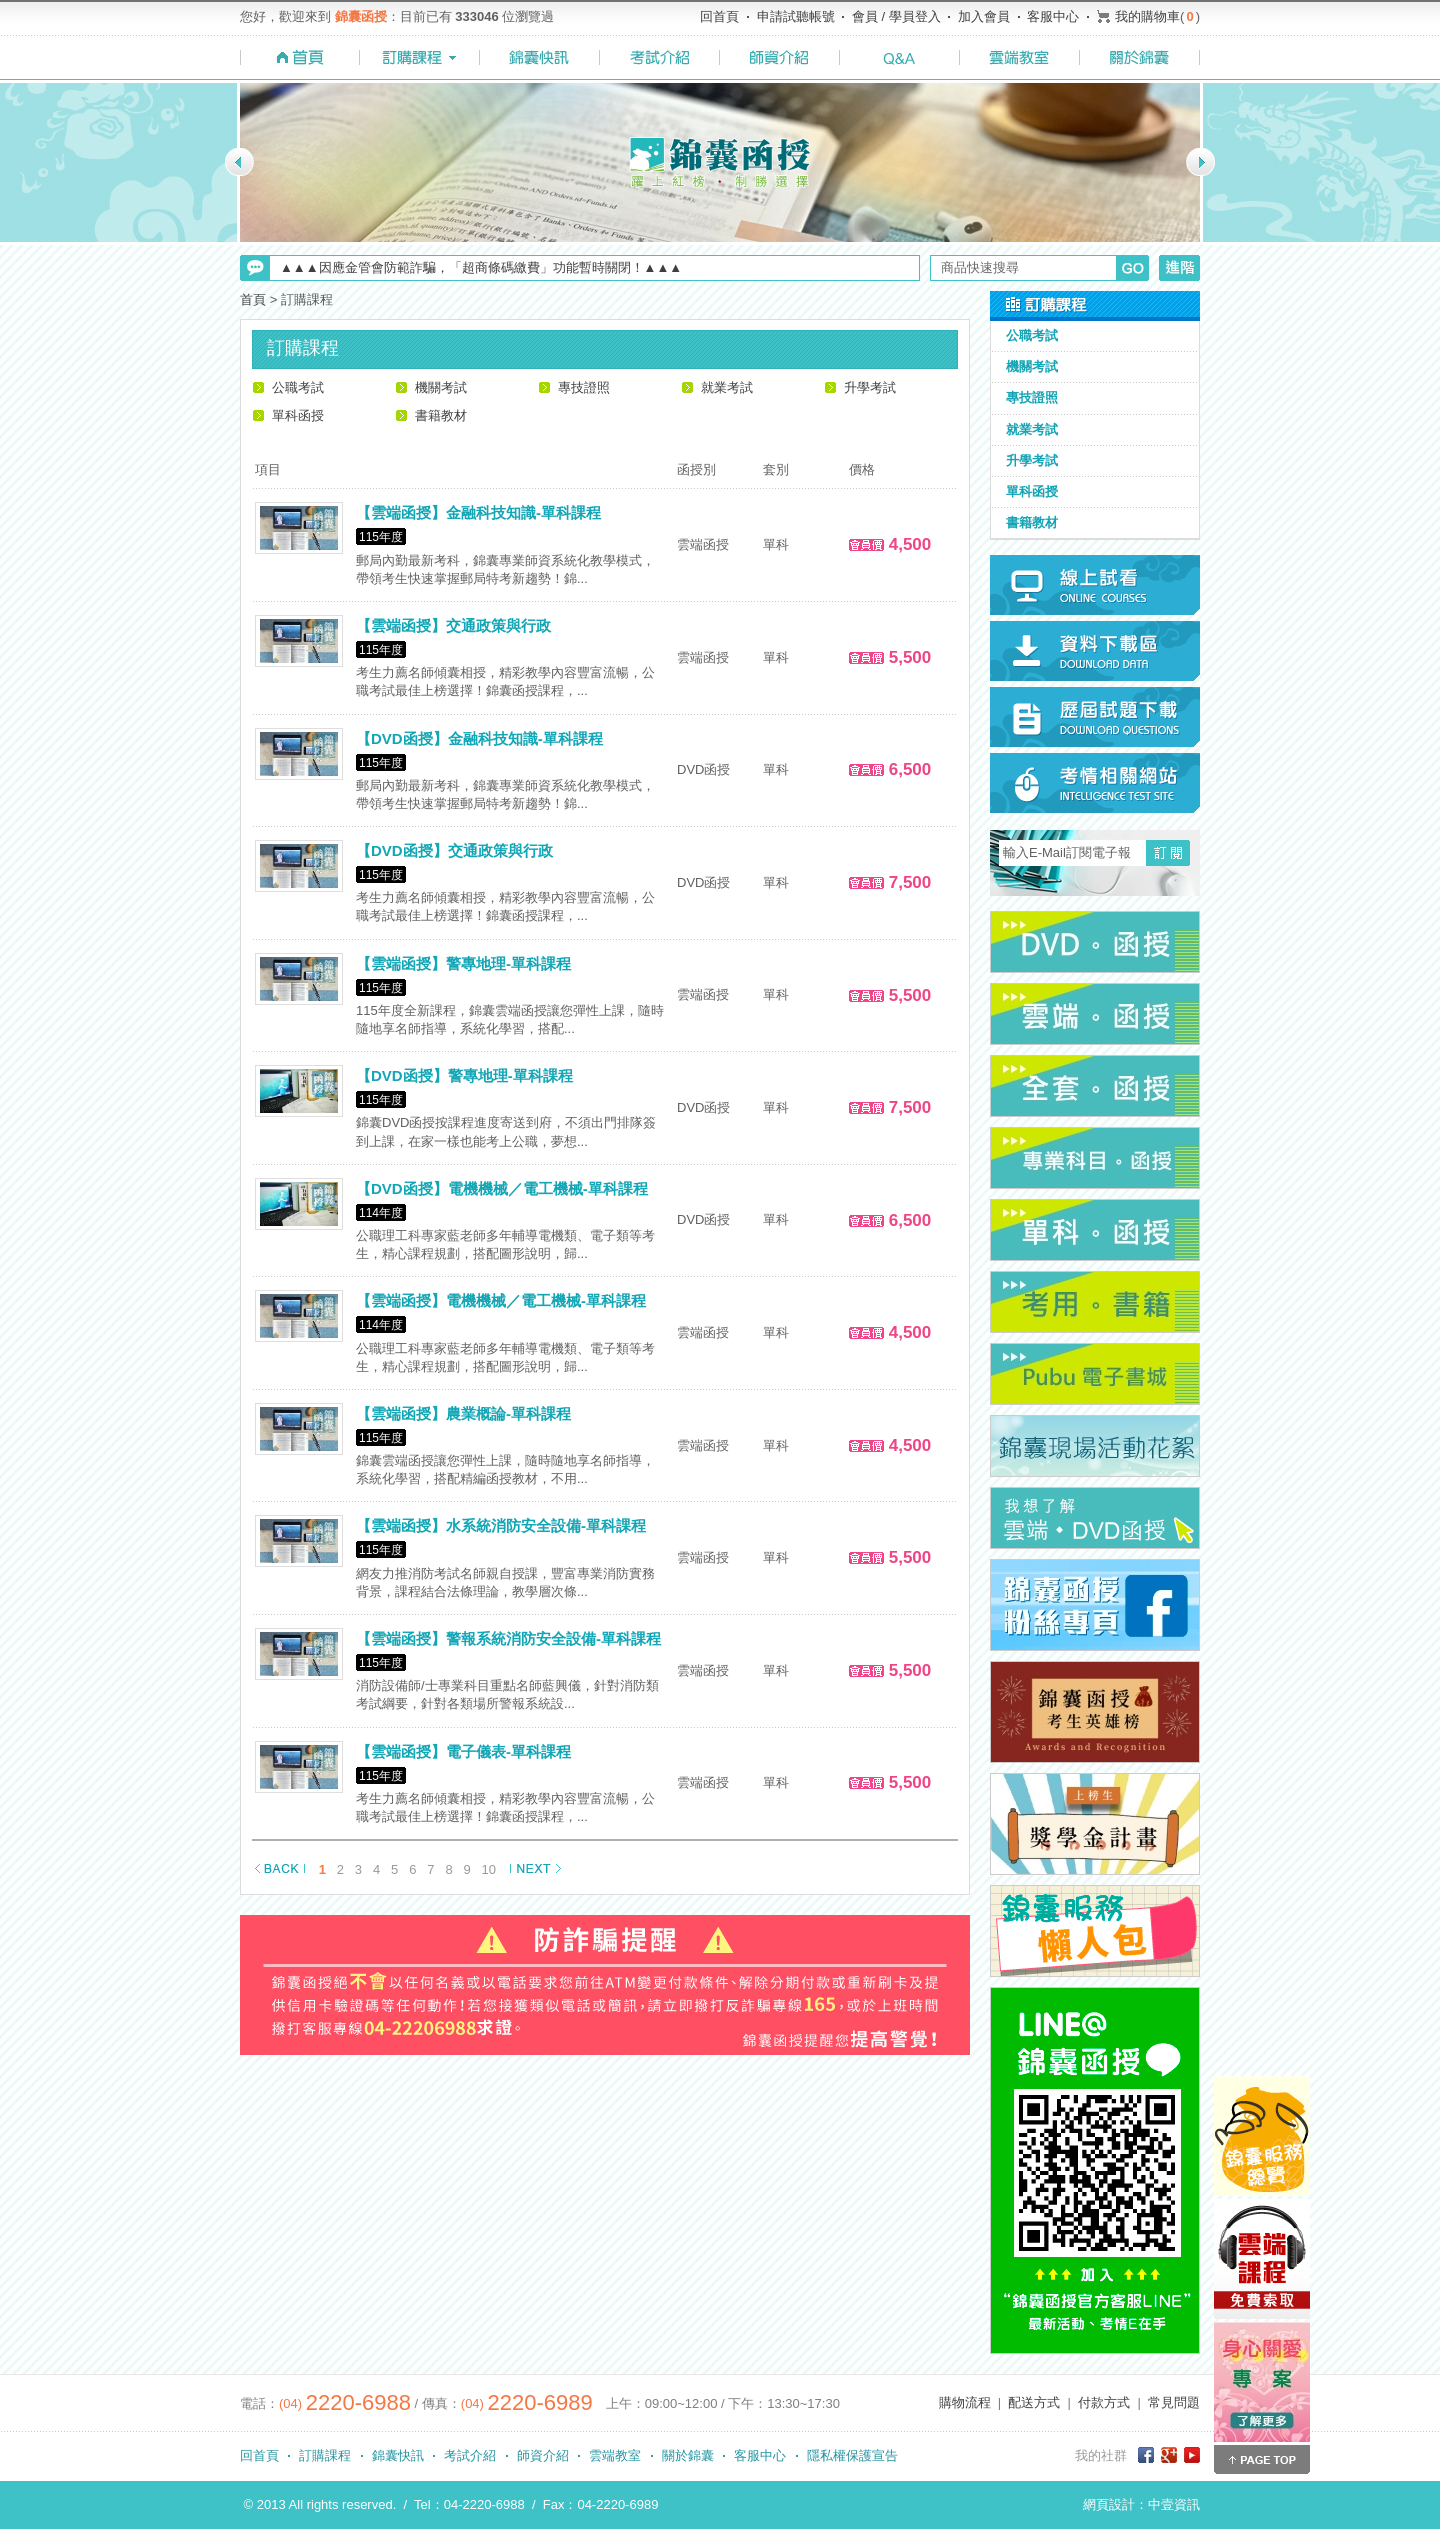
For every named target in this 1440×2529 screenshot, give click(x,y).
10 (489, 1869)
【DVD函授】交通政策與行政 (454, 850)
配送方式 (1034, 2402)
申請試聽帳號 (796, 16)
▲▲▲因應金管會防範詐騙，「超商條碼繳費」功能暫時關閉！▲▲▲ (481, 267)
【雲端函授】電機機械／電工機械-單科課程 (501, 1300)
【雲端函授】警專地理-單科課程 (463, 963)
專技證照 (584, 387)
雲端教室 (615, 2455)
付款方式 (1104, 2402)
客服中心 (1053, 16)
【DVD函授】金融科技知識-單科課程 (479, 738)
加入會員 (984, 16)
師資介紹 (543, 2455)
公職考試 (298, 387)
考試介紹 (470, 2455)
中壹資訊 (1174, 2504)
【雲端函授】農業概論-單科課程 (463, 1413)
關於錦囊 (688, 2455)
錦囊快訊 (398, 2455)
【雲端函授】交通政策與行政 (453, 625)
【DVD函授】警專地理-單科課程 (464, 1075)
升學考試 (870, 387)
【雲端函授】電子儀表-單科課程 (463, 1751)
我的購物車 (1147, 16)
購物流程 (965, 2402)
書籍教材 (441, 415)
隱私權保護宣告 (852, 2455)
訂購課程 (325, 2455)
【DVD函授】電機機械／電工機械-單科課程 (502, 1188)
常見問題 (1174, 2402)
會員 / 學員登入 (896, 16)
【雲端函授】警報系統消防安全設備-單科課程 (508, 1638)
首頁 (253, 299)
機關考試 (441, 387)
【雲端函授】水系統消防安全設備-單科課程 (501, 1525)
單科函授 (298, 415)
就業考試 (727, 387)
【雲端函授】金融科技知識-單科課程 (478, 512)
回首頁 (719, 16)
